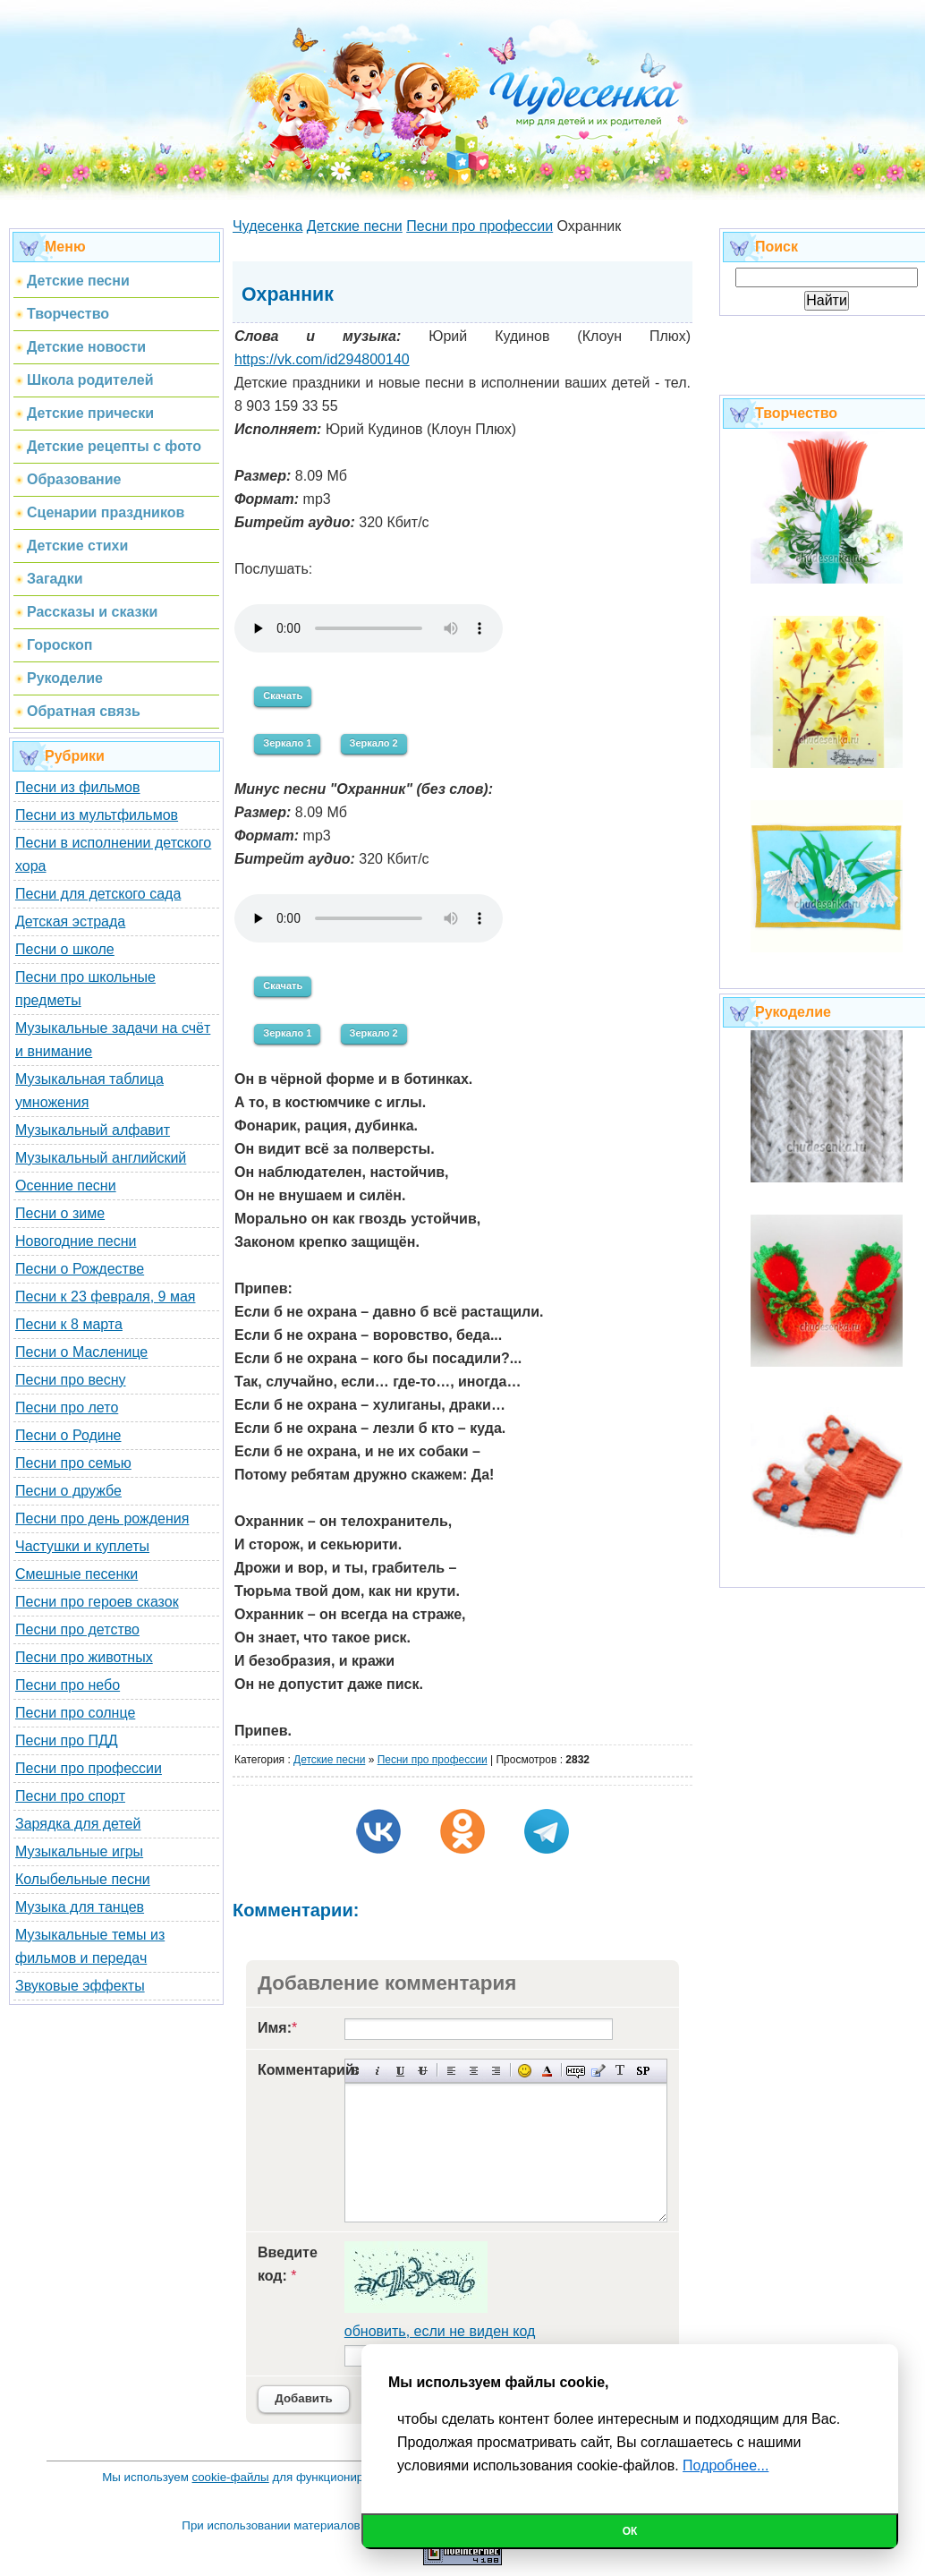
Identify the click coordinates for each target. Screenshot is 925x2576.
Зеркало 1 (287, 743)
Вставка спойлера (642, 2071)
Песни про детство (77, 1629)
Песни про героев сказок (97, 1601)
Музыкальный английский (100, 1157)
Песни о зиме (60, 1213)
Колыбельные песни (82, 1879)
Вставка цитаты (598, 2071)
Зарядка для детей (77, 1823)
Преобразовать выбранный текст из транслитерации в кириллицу (620, 2071)
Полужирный (355, 2071)
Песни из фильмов (77, 787)
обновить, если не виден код (440, 2331)
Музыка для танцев (79, 1907)
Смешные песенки (76, 1574)
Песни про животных (84, 1657)
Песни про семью (73, 1463)
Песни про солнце (75, 1712)
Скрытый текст (575, 2071)
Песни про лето (66, 1407)
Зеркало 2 (374, 743)
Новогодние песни (76, 1241)
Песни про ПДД (66, 1740)
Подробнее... (725, 2465)
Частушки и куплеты (82, 1546)
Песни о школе (65, 949)
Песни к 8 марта (69, 1324)
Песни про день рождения (102, 1518)
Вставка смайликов (524, 2071)
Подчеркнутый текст (400, 2071)
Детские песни (329, 1759)
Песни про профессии (88, 1768)
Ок (630, 2531)
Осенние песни (65, 1185)
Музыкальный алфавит (92, 1130)
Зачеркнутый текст (422, 2071)
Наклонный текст (378, 2071)
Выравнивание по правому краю (496, 2071)
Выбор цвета (547, 2071)
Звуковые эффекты (80, 1985)
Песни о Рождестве (79, 1268)
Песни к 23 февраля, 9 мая (105, 1296)
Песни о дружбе (68, 1490)
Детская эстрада (70, 921)
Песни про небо (67, 1685)
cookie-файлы (230, 2477)
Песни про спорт (70, 1796)
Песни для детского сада (98, 893)
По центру (473, 2071)
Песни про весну (70, 1379)
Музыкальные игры (79, 1851)
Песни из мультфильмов (96, 815)
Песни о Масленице (81, 1352)
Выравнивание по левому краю (451, 2071)
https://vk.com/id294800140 (322, 359)
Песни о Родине (68, 1435)
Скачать (282, 695)
